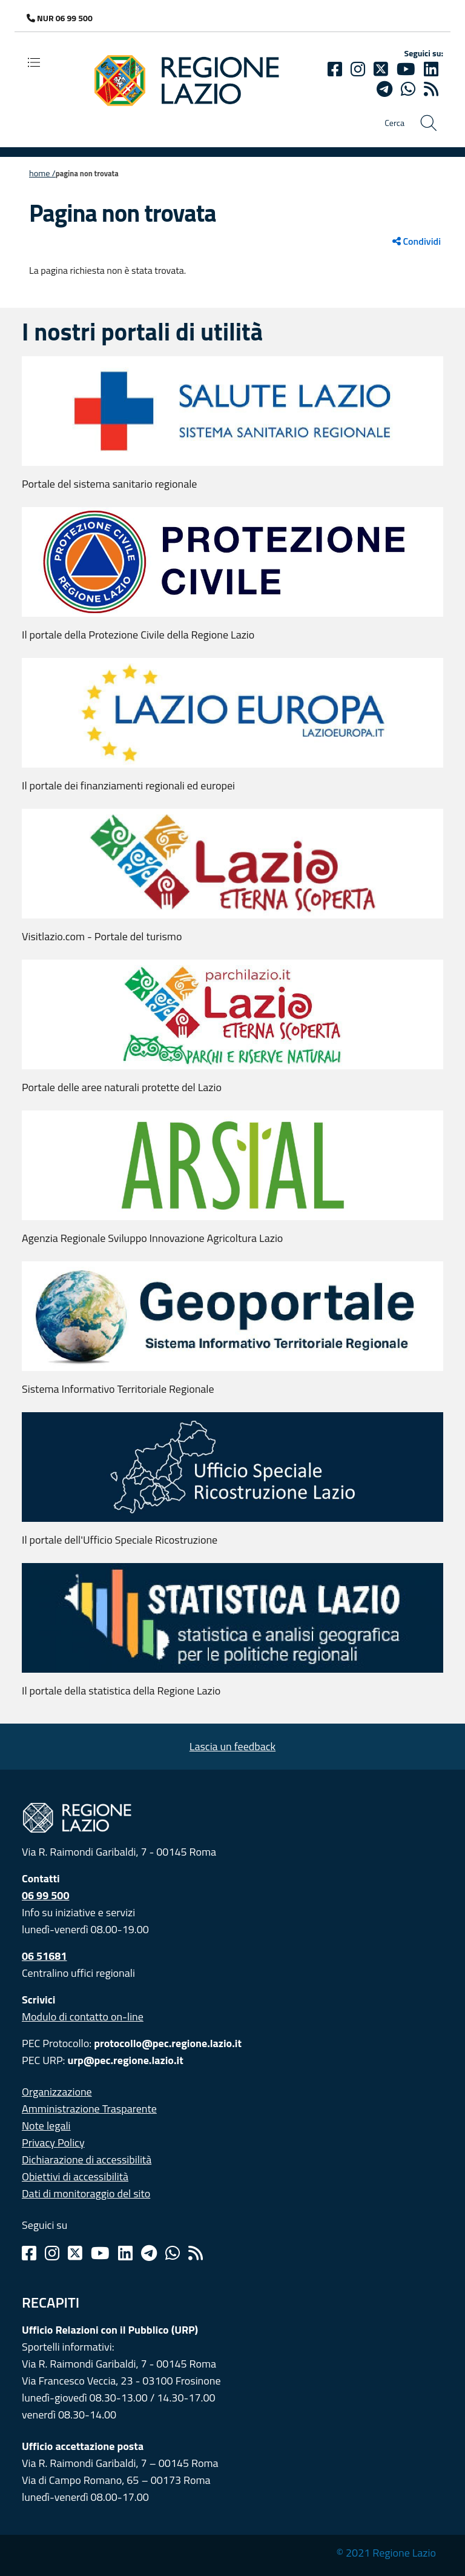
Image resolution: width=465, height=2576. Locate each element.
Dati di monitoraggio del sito (86, 2193)
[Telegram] (149, 2253)
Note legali (46, 2125)
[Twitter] (381, 69)
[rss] (431, 89)
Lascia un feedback (232, 1746)
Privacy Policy (53, 2142)
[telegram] (384, 89)
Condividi (416, 241)
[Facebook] (335, 69)
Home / (42, 173)
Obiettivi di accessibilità (75, 2176)
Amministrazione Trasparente (89, 2108)
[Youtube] (406, 69)
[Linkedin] (431, 69)
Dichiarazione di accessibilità (86, 2159)
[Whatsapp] (408, 89)
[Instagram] (358, 69)
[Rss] (195, 2253)
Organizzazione (57, 2091)
